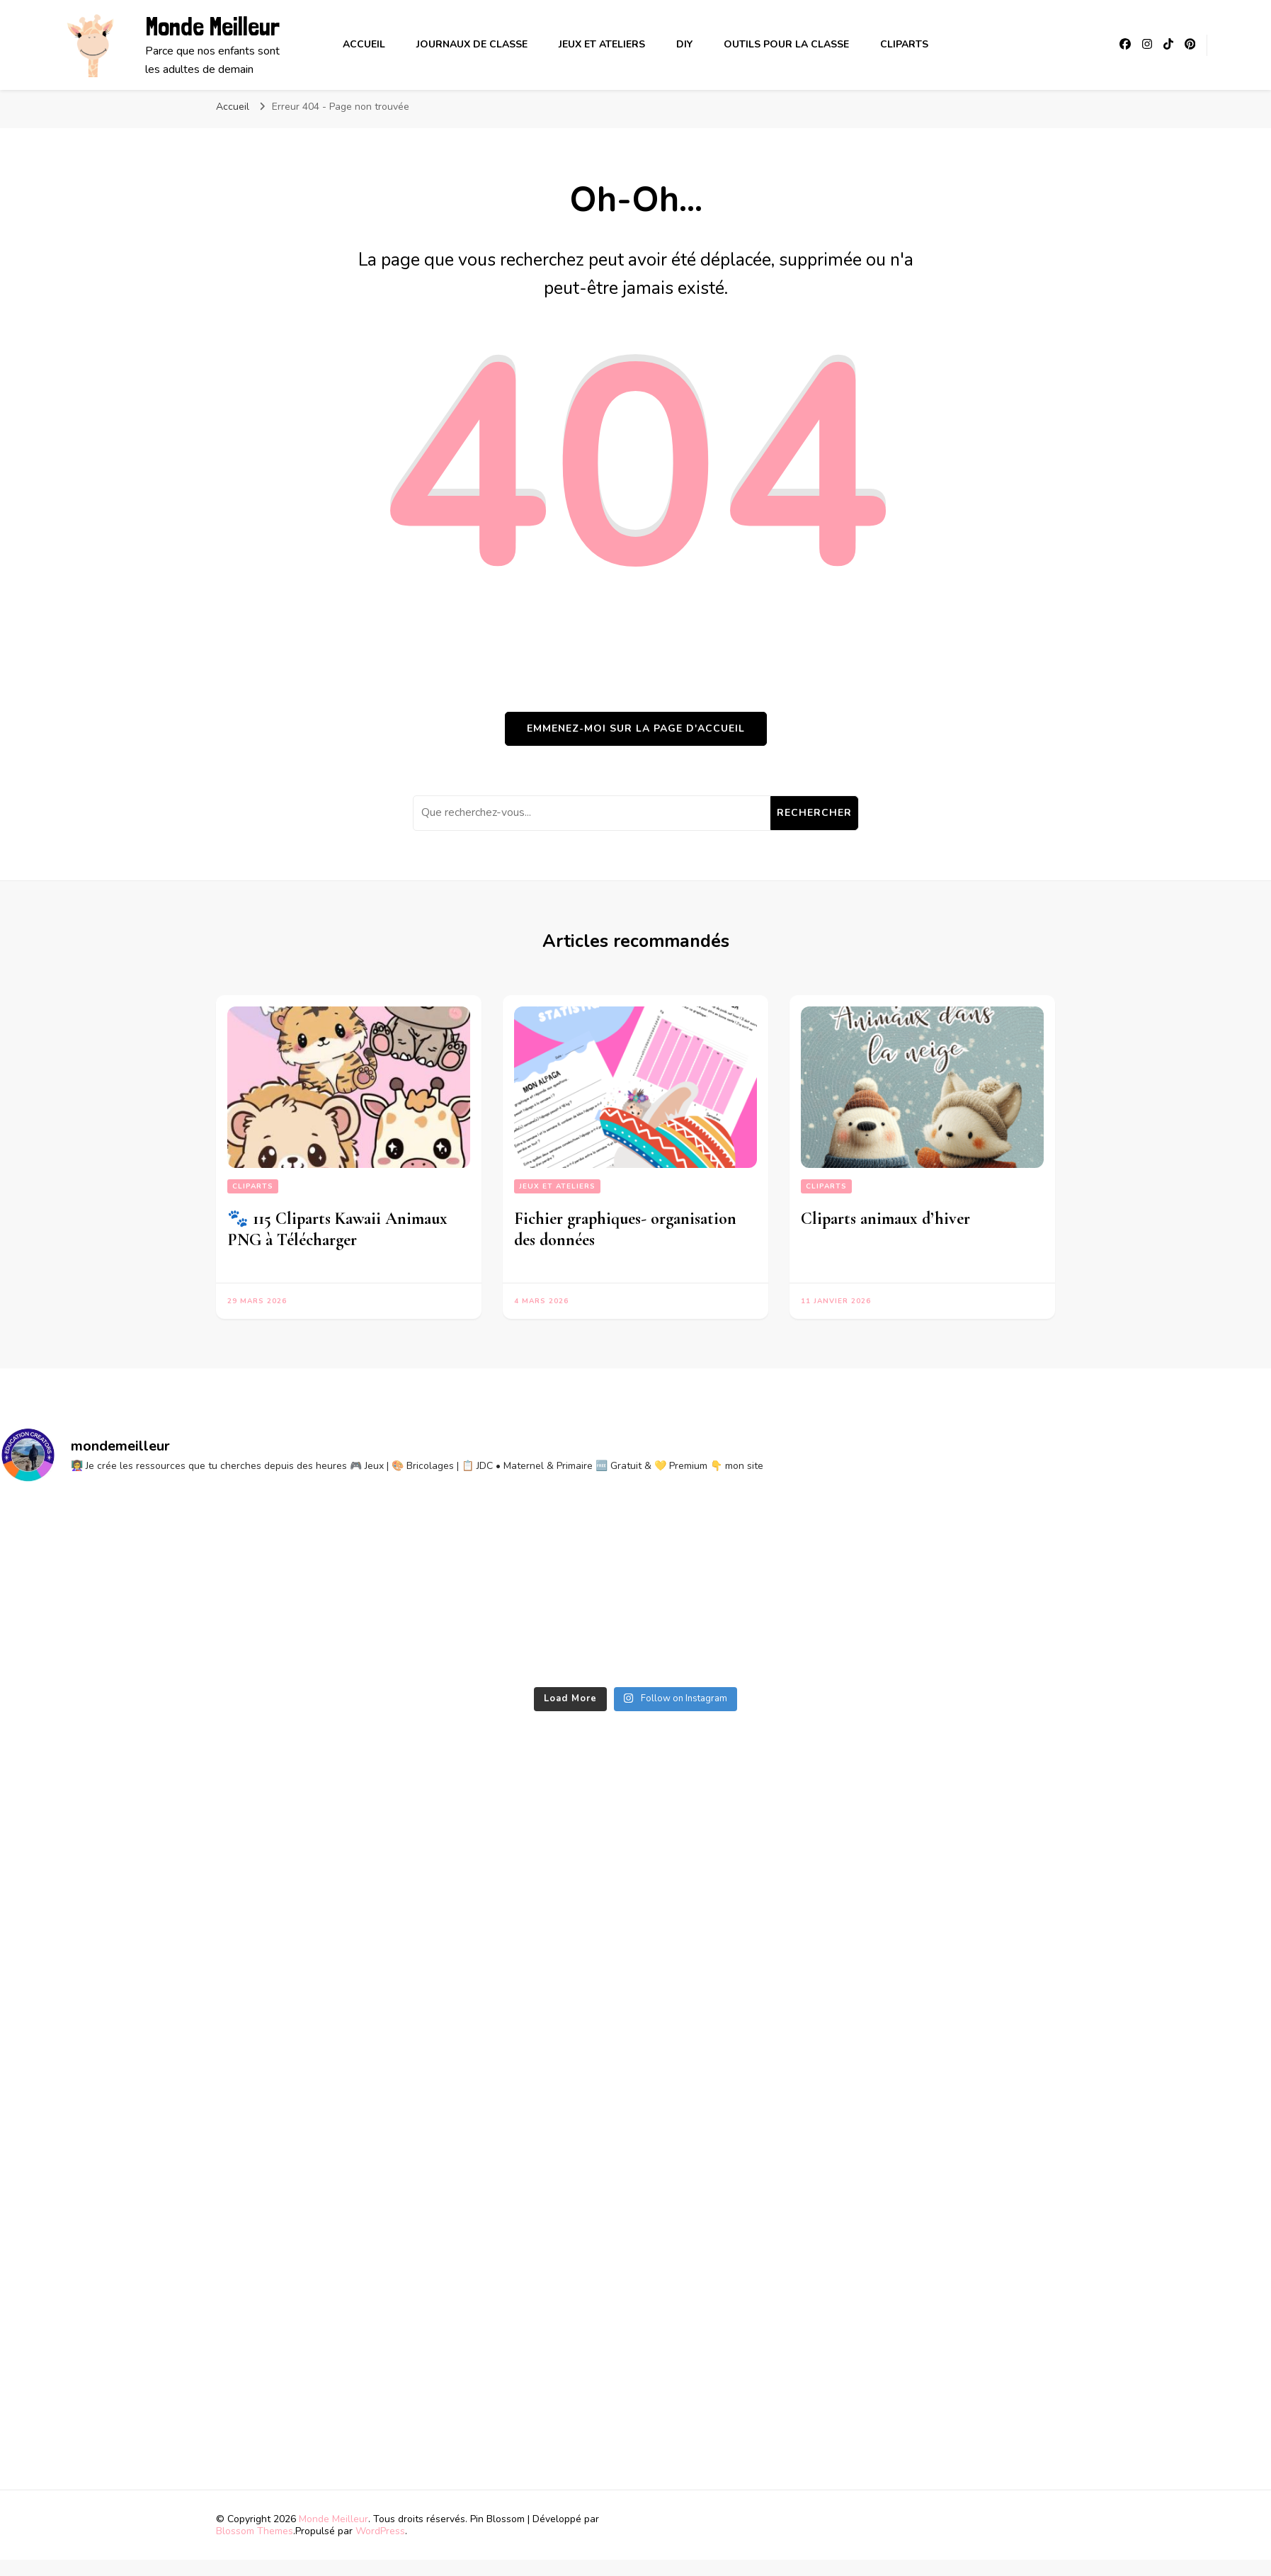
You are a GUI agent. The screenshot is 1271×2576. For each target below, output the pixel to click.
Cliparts (904, 44)
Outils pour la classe (786, 44)
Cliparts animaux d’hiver (885, 1218)
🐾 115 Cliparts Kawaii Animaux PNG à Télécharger (337, 1229)
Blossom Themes (254, 2531)
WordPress (380, 2531)
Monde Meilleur (212, 26)
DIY (684, 44)
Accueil (364, 44)
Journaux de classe (472, 44)
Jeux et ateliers (602, 44)
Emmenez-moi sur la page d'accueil (636, 728)
